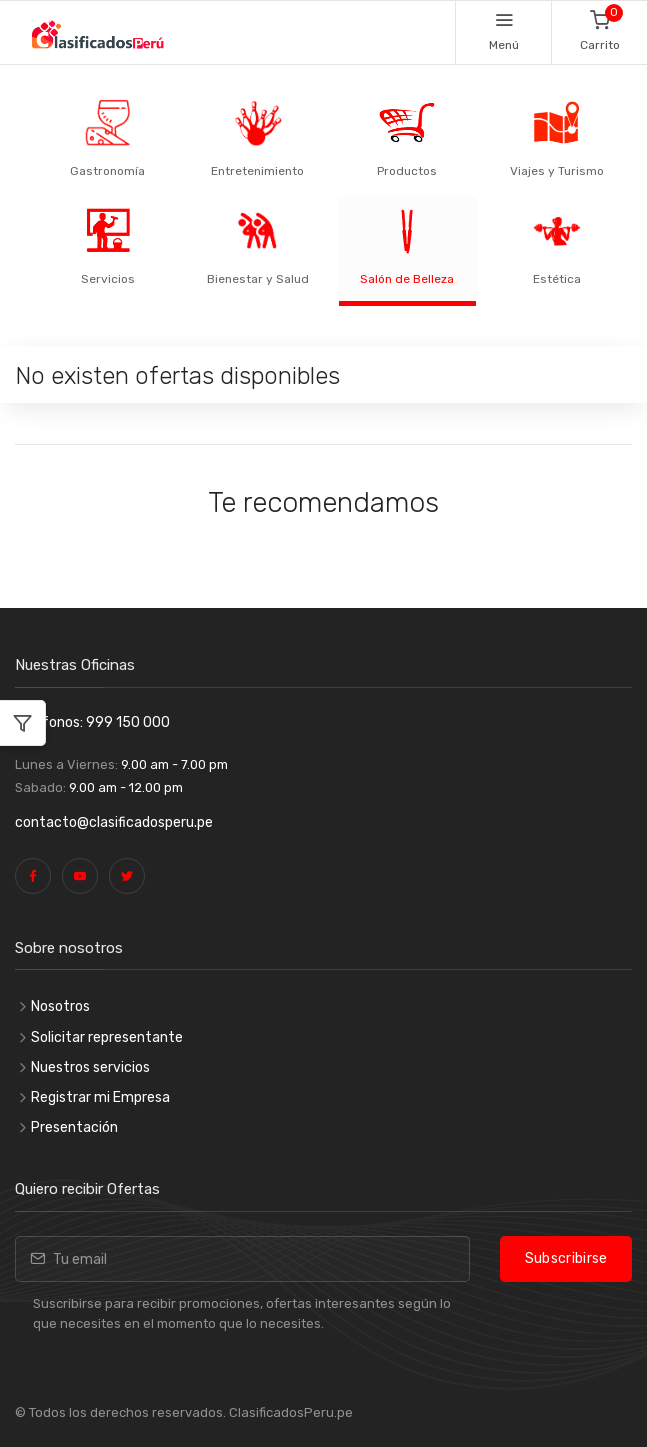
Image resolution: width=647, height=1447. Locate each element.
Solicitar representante (107, 1037)
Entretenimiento (257, 171)
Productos (407, 171)
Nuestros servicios (90, 1067)
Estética (557, 279)
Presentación (74, 1127)
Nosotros (60, 1006)
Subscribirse (566, 1258)
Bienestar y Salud (258, 279)
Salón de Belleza (407, 279)
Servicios (108, 279)
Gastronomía (107, 171)
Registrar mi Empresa (100, 1097)
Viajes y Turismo (557, 171)
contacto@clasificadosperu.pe (114, 822)
